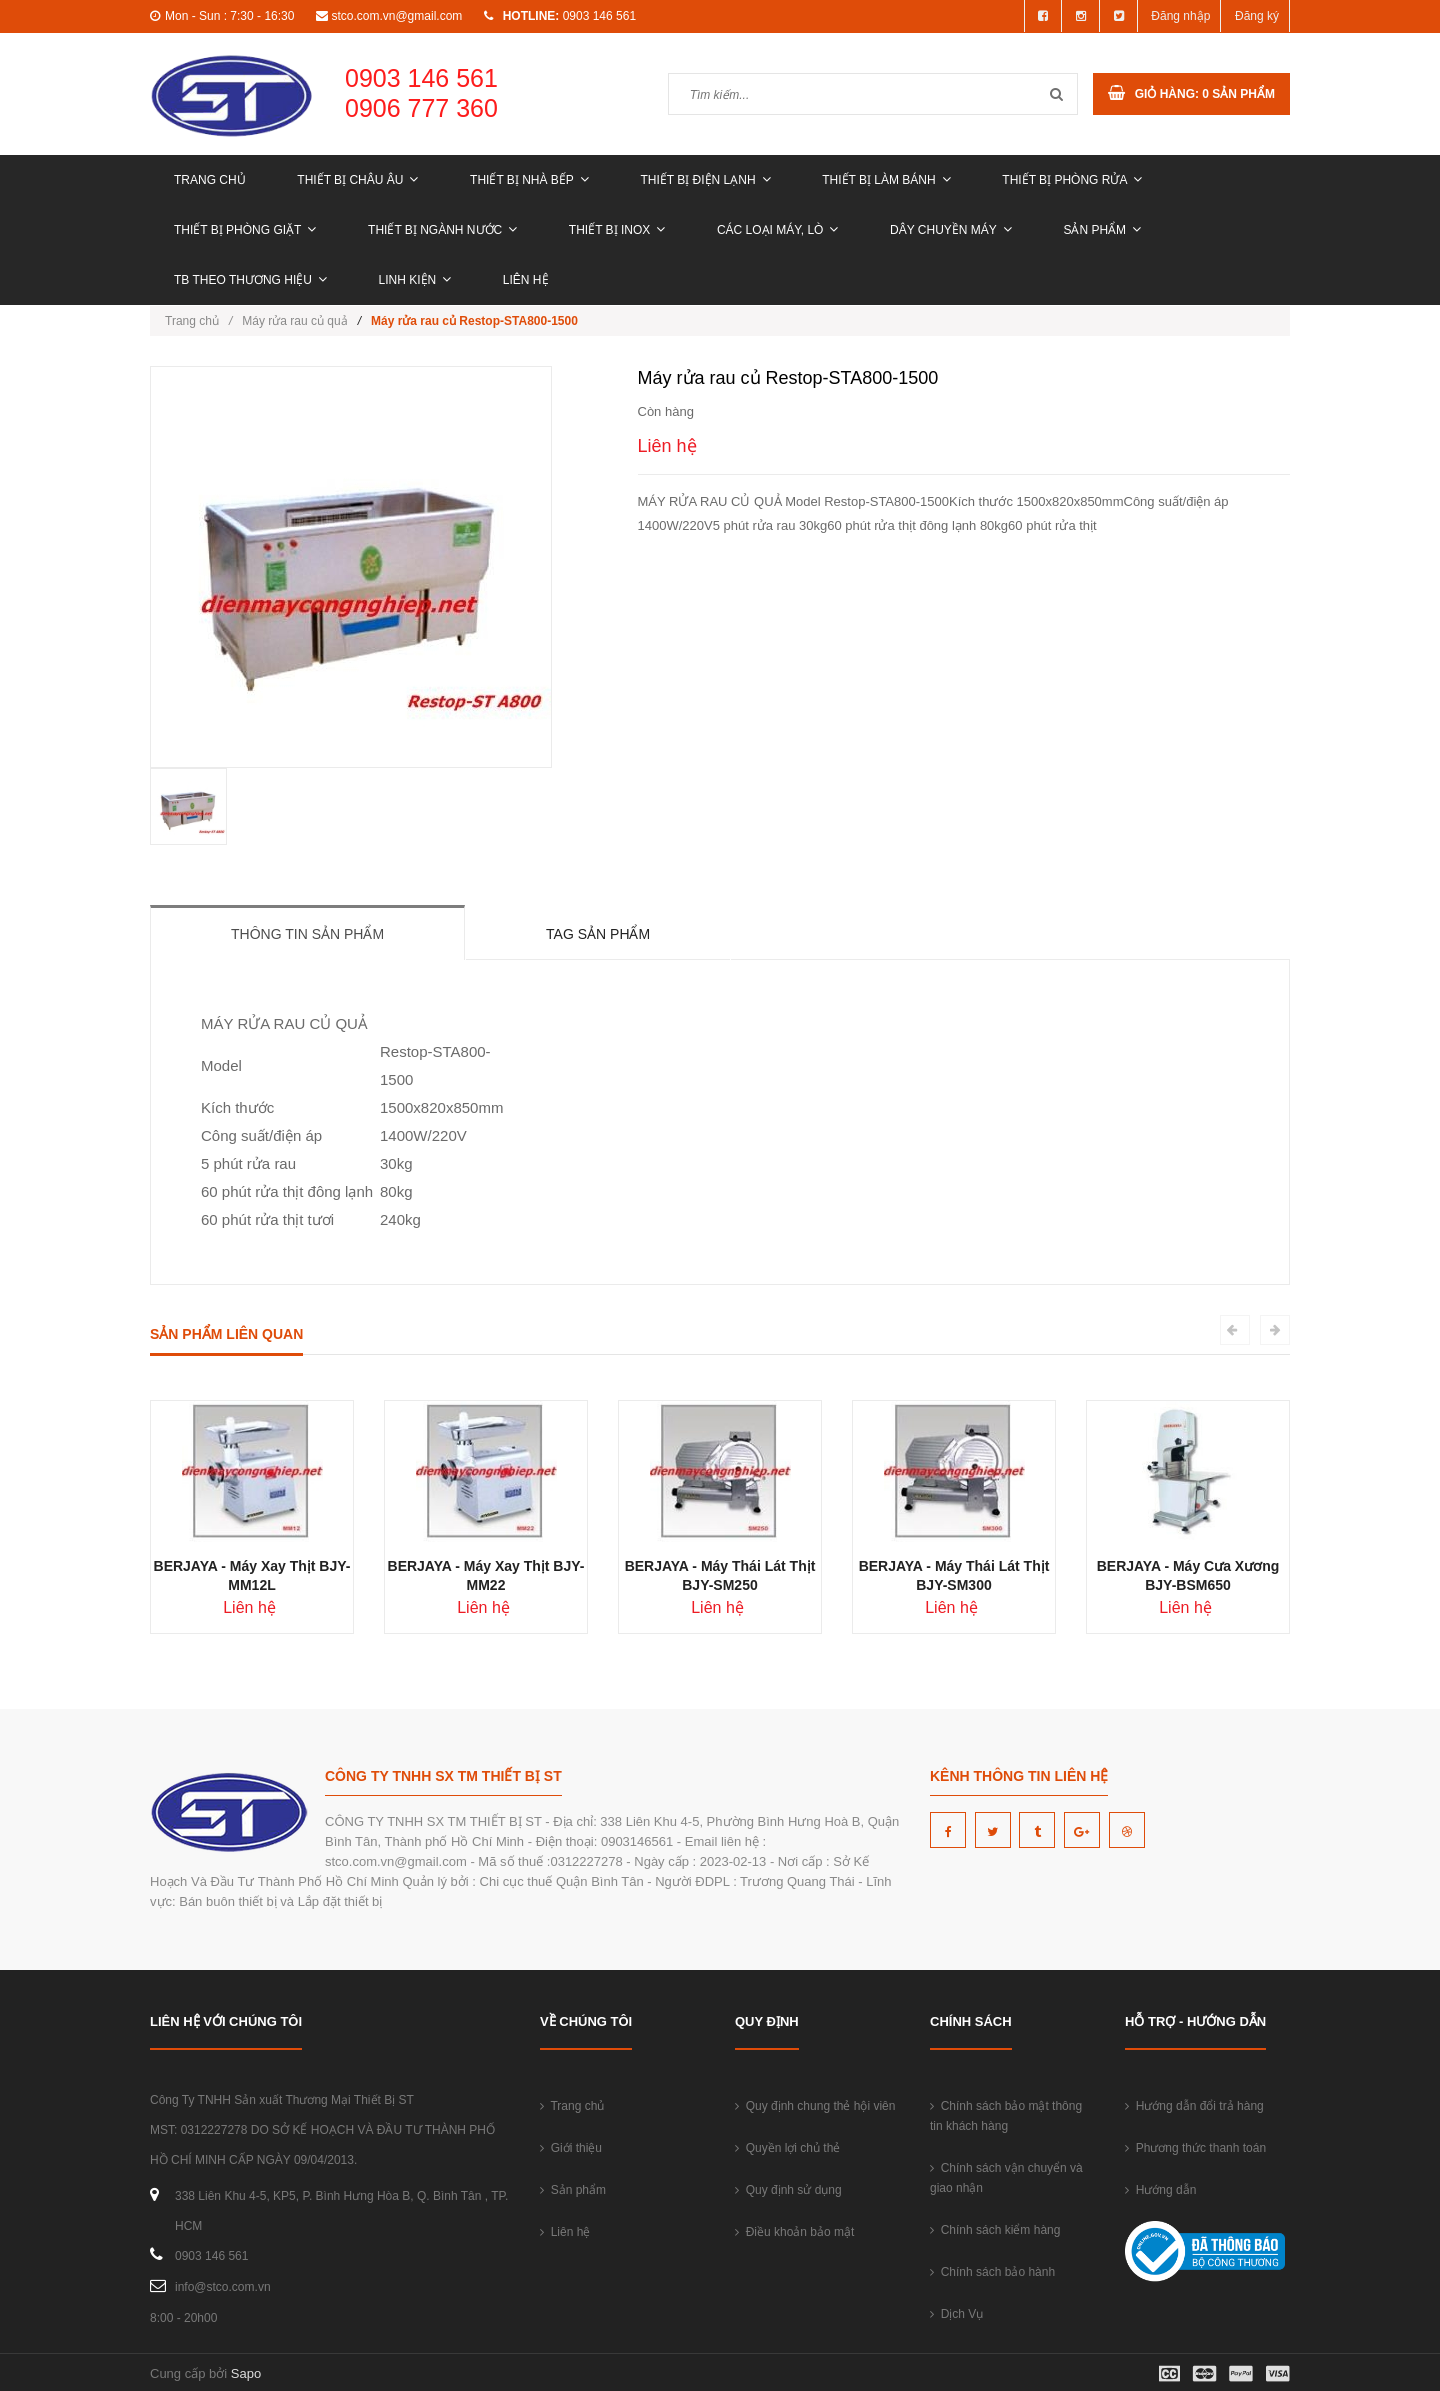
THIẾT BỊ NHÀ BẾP (529, 180)
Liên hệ (526, 280)
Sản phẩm (1102, 230)
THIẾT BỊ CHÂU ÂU (357, 180)
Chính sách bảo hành (992, 2272)
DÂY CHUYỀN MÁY (951, 230)
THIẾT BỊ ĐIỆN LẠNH (705, 180)
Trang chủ (210, 180)
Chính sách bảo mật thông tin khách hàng (1006, 2116)
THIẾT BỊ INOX (617, 230)
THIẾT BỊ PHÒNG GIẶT (245, 230)
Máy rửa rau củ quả (294, 321)
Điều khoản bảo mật (794, 2232)
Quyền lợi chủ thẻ (787, 2148)
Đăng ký (1257, 16)
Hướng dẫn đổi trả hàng (1194, 2106)
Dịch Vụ (956, 2314)
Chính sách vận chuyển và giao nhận (1006, 2178)
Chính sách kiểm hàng (995, 2230)
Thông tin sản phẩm (307, 934)
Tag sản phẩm (598, 934)
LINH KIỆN (415, 280)
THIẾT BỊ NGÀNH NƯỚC (442, 230)
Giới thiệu (571, 2148)
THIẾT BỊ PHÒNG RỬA (1072, 180)
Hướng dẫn (1160, 2190)
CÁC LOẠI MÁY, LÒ (777, 230)
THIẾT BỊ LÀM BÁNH (886, 180)
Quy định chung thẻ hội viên (815, 2106)
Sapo (246, 2373)
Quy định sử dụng (788, 2190)
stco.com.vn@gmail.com (396, 16)
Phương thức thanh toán (1195, 2148)
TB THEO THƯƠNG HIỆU (250, 280)
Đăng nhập (1180, 16)
